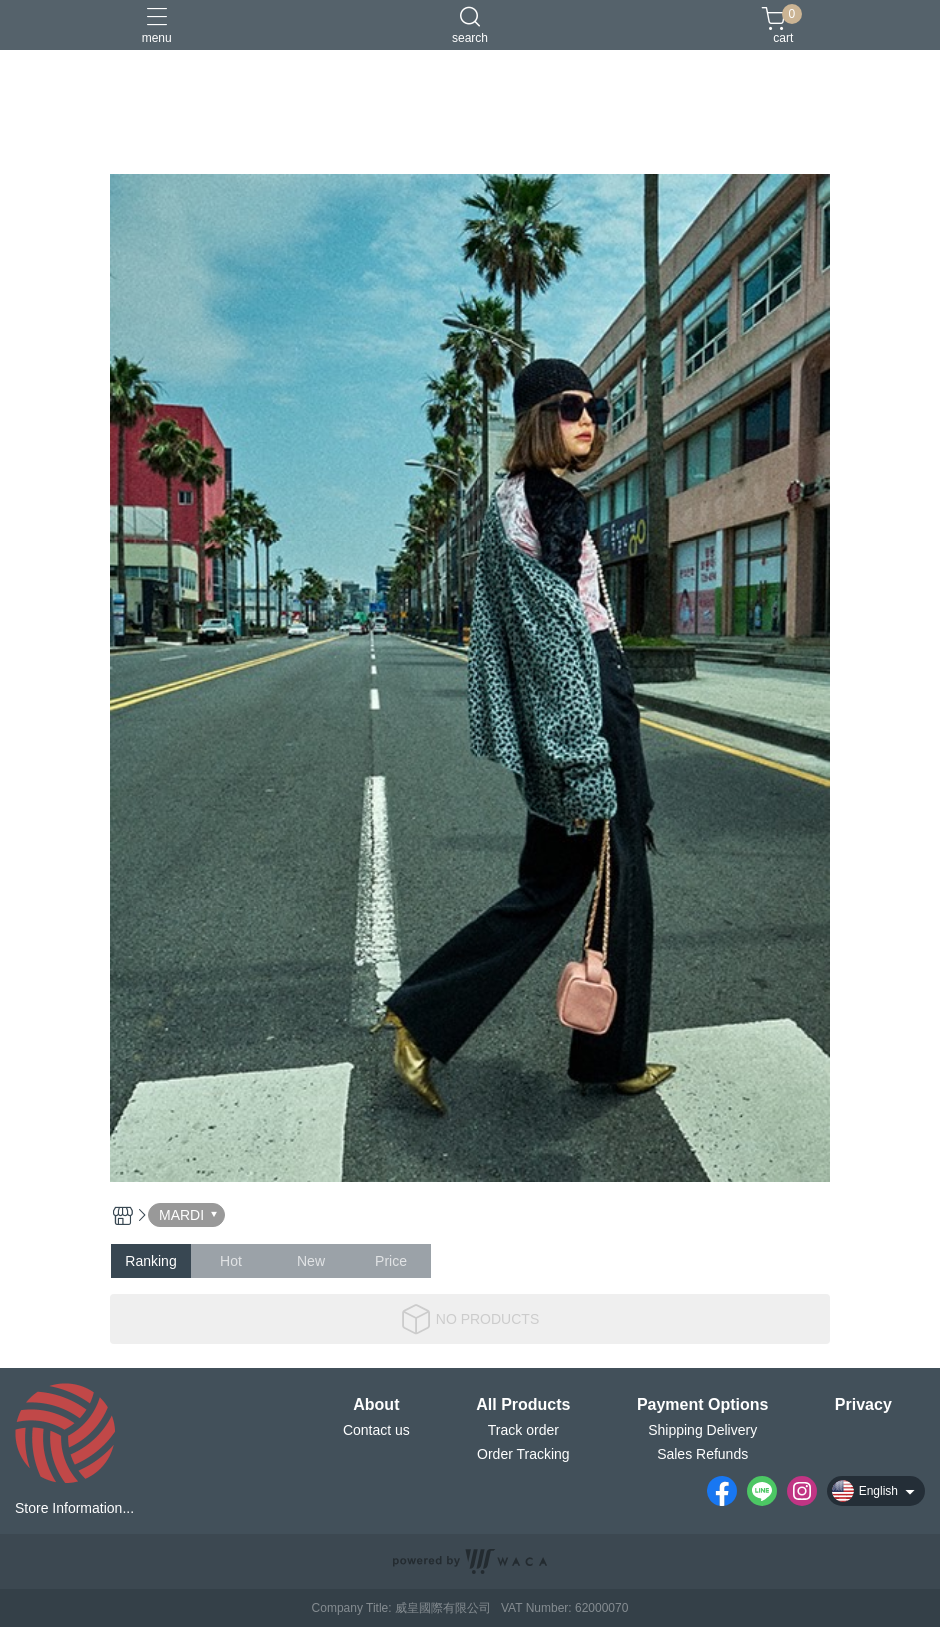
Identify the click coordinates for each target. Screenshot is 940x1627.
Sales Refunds (702, 1454)
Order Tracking (523, 1454)
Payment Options (703, 1405)
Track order (523, 1430)
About (376, 1405)
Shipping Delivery (702, 1430)
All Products (523, 1405)
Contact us (376, 1430)
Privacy (863, 1405)
